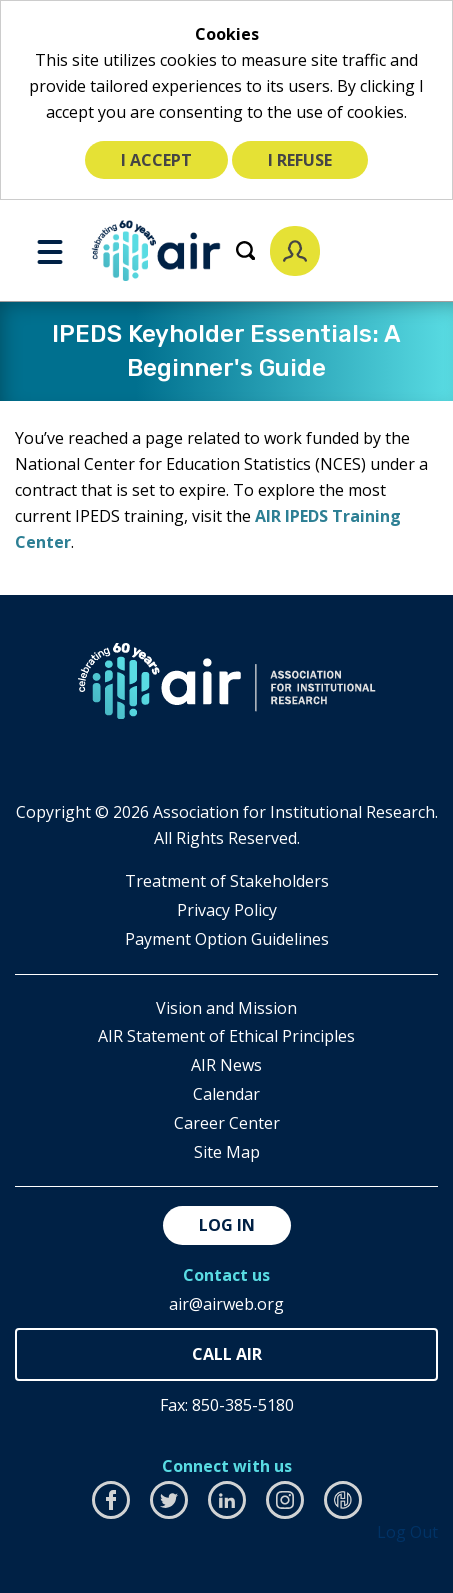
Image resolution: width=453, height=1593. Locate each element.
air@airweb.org (226, 1304)
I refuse (300, 160)
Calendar (226, 1094)
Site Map (227, 1152)
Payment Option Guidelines (227, 939)
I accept (156, 160)
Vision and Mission (226, 1008)
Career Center (227, 1123)
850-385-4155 (226, 1354)
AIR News (226, 1065)
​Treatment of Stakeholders (227, 881)
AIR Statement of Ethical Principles (226, 1036)
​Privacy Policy (227, 910)
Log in (227, 1225)
